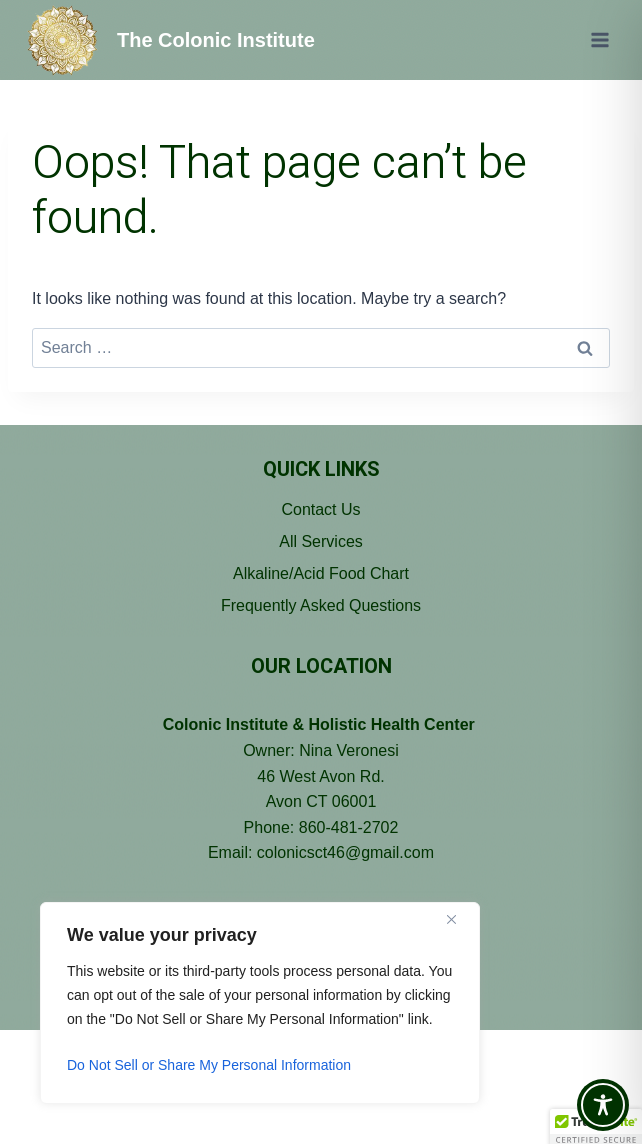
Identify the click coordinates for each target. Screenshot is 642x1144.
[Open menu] (599, 39)
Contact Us (320, 509)
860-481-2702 (349, 827)
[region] (260, 1003)
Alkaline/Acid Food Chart (321, 573)
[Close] (459, 919)
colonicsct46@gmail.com (345, 852)
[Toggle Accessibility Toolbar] (603, 1105)
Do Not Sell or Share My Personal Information (209, 1065)
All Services (321, 541)
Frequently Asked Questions (321, 605)
